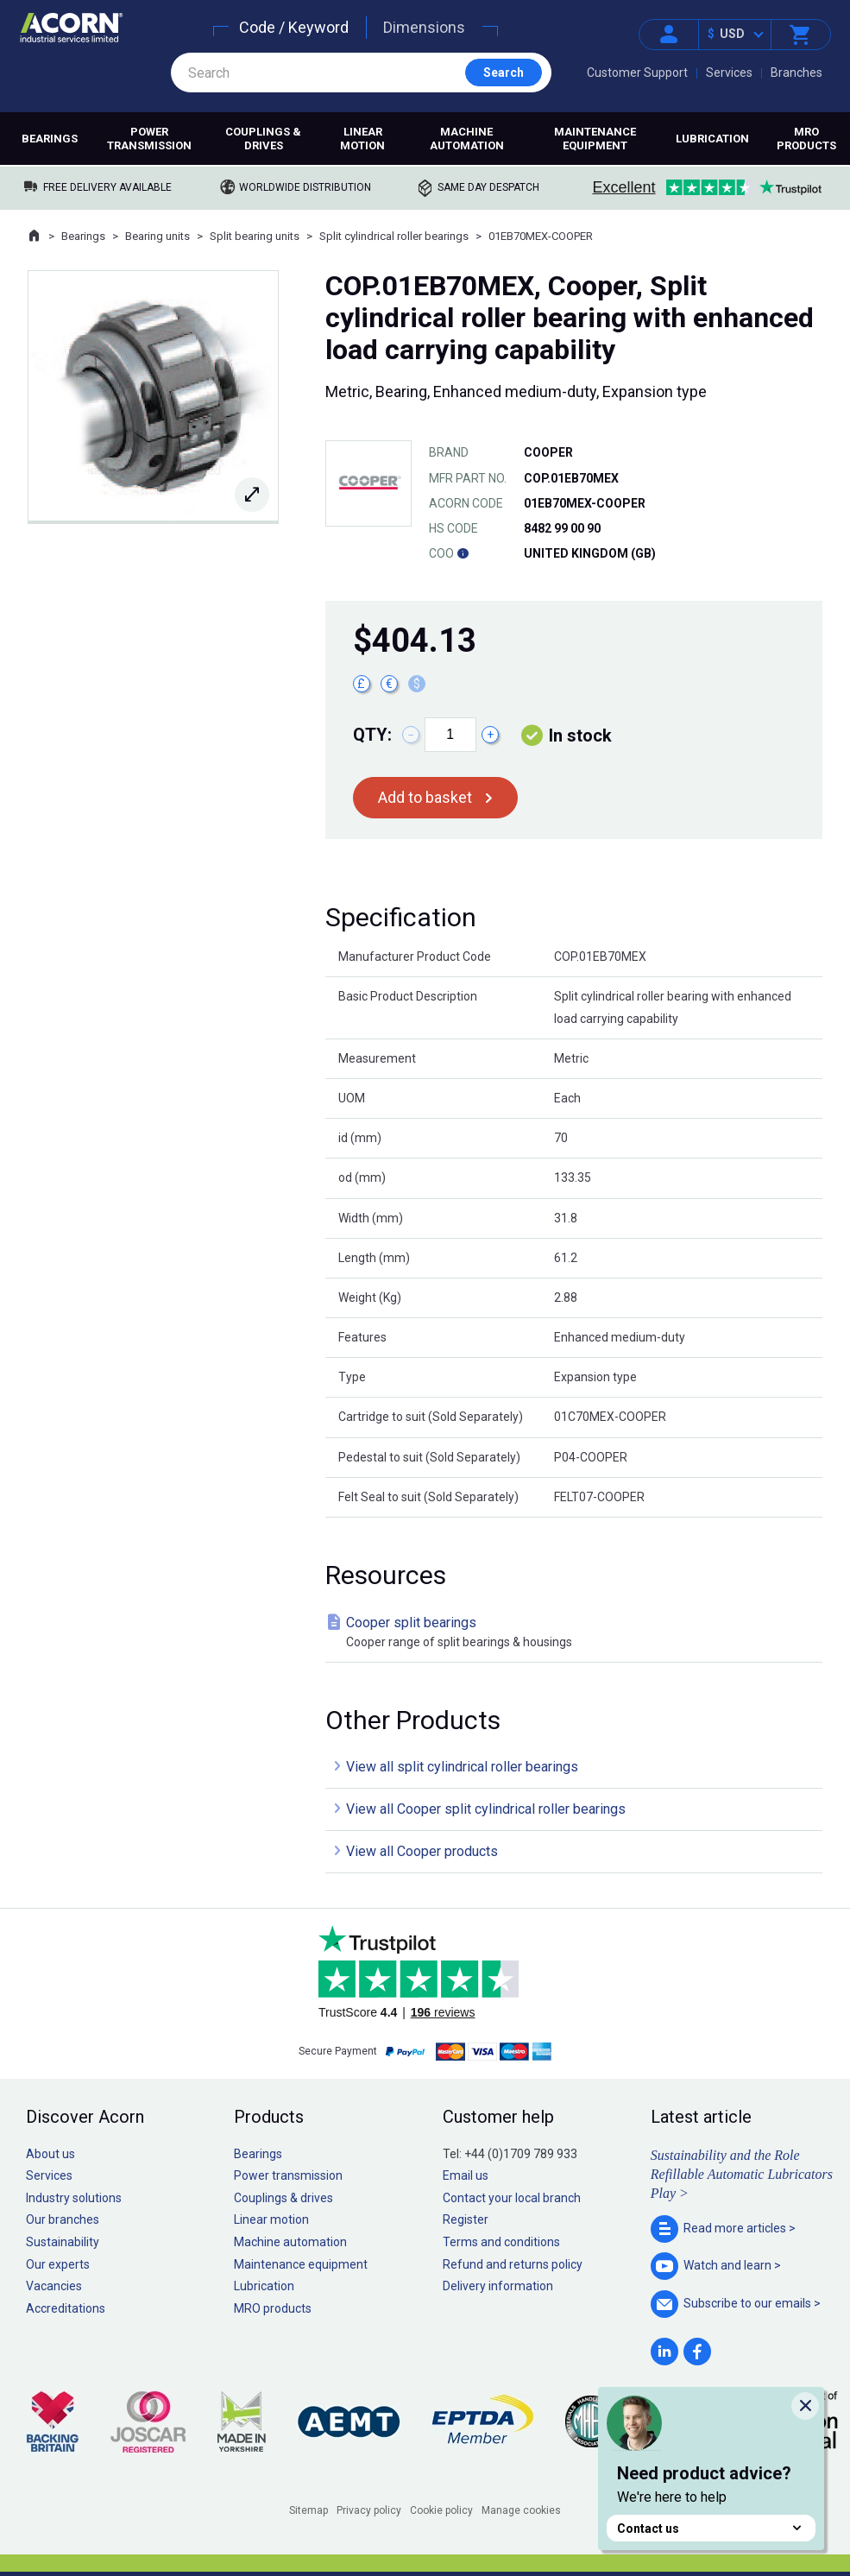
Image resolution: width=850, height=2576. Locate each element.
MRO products (806, 138)
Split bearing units (254, 236)
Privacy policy (369, 2510)
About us (50, 2154)
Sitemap (308, 2510)
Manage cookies (521, 2510)
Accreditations (65, 2308)
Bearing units (157, 236)
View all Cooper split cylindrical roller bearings (486, 1809)
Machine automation (467, 138)
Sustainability (62, 2242)
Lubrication (712, 138)
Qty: (372, 734)
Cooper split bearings (577, 1632)
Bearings (50, 138)
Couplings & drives (263, 138)
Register (465, 2219)
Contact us (711, 2528)
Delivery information (498, 2286)
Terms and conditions (501, 2242)
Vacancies (54, 2286)
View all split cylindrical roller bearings (462, 1766)
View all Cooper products (422, 1851)
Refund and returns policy (512, 2264)
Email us (465, 2175)
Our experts (58, 2264)
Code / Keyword (294, 27)
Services (729, 72)
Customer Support (637, 72)
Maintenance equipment (595, 138)
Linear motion (362, 138)
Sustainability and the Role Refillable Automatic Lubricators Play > (742, 2174)
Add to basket (425, 797)
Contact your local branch (512, 2198)
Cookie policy (441, 2510)
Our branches (62, 2219)
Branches (796, 72)
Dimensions (424, 27)
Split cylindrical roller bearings (394, 236)
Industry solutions (74, 2198)
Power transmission (149, 138)
